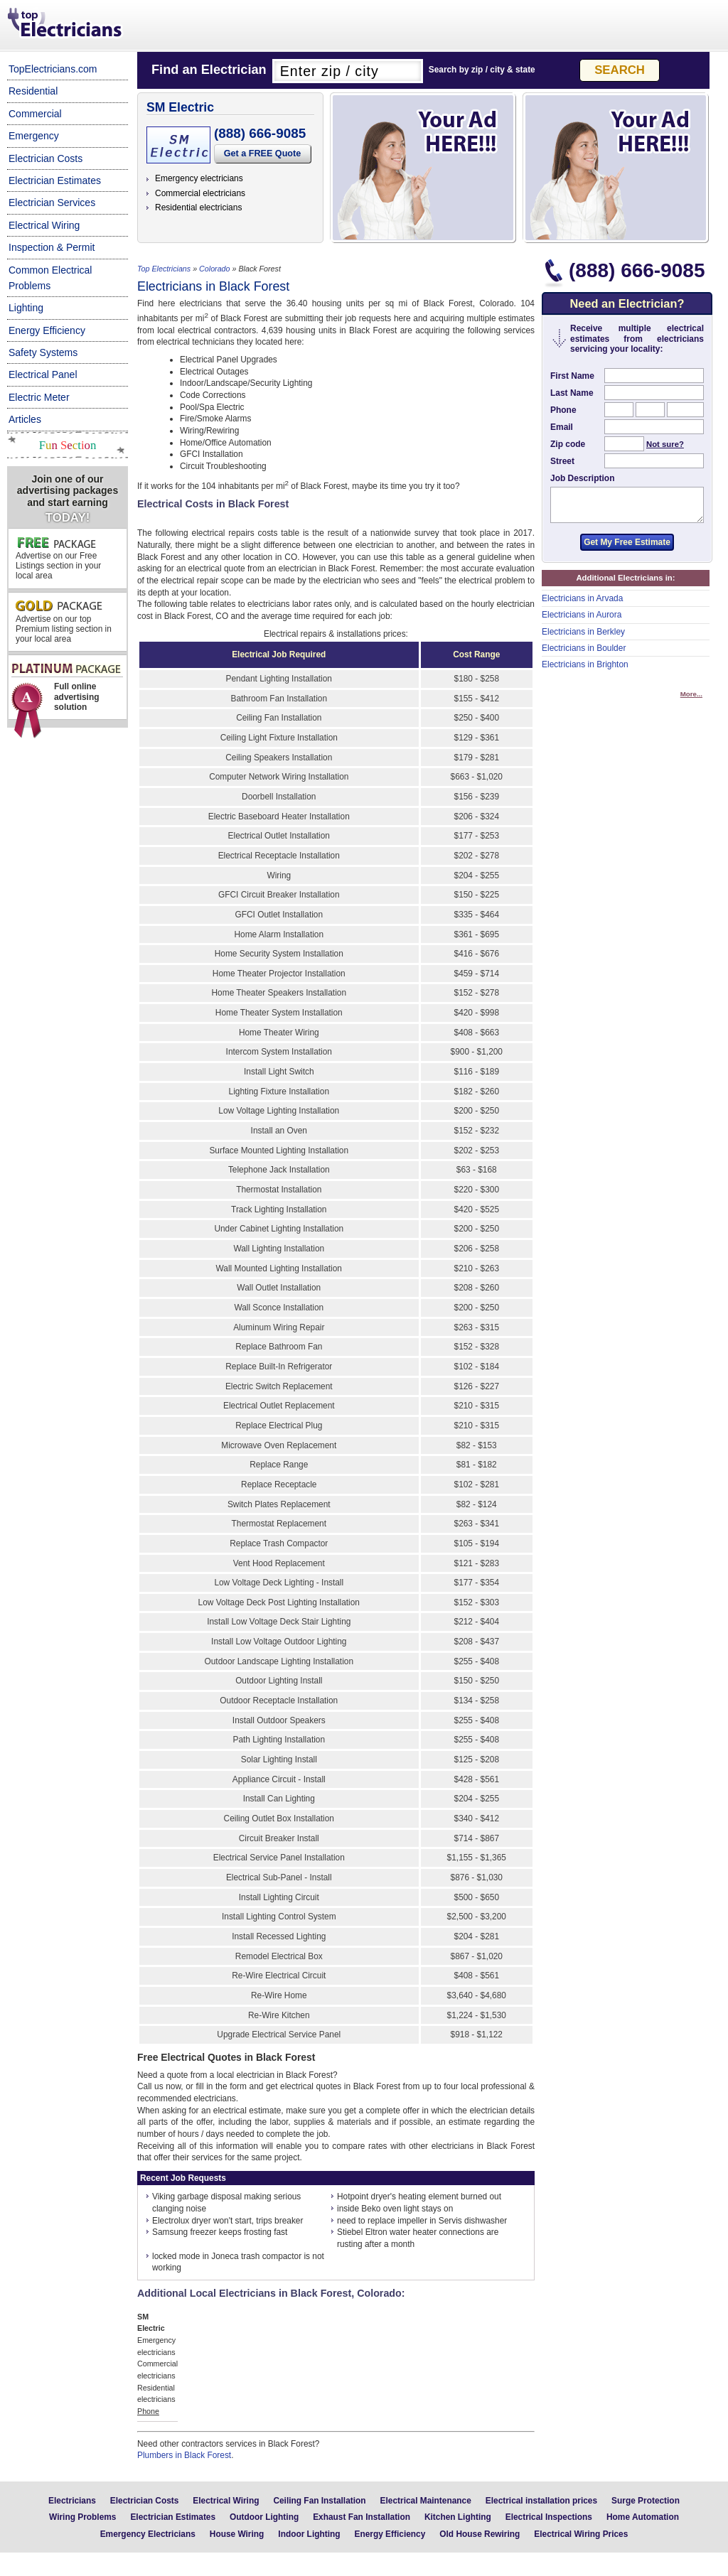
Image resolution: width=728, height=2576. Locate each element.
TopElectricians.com (53, 69)
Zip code (567, 444)
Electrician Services (52, 202)
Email (561, 427)
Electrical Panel (43, 374)
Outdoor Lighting (264, 2517)
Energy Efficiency (47, 330)
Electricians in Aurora (581, 621)
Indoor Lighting (309, 2534)
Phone (563, 410)
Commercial (35, 113)
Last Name (572, 393)
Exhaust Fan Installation (361, 2517)
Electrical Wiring (44, 225)
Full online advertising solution (66, 691)
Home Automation (642, 2517)
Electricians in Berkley (583, 638)
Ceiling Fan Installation (319, 2501)
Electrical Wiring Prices (581, 2534)
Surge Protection (645, 2501)
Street (562, 461)
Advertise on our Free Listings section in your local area (58, 558)
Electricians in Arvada (582, 605)
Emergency (34, 135)
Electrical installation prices (541, 2501)
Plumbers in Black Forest (184, 2455)
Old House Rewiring (479, 2534)
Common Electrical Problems (50, 277)
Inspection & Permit (52, 247)
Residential (33, 91)
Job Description (582, 478)
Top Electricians (66, 24)
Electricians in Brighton (585, 671)
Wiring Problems (82, 2517)
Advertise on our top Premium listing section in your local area (64, 622)
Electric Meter (39, 397)
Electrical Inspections (548, 2517)
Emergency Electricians (148, 2534)
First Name (572, 376)
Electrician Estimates (55, 180)
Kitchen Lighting (457, 2517)
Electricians (72, 2501)
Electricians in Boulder (584, 654)
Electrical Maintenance (425, 2501)
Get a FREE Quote (262, 153)
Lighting (26, 307)
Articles (25, 419)
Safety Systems (43, 352)
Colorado (214, 268)
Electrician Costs (45, 158)
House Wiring (237, 2534)
